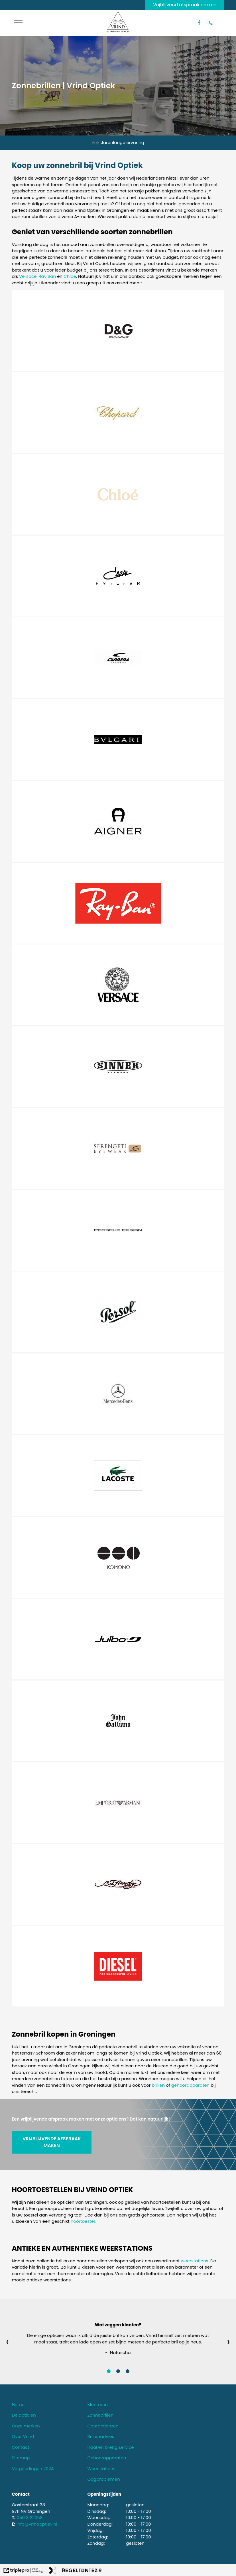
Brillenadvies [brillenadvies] (100, 2436)
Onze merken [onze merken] (26, 2426)
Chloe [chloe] (70, 276)
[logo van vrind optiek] (118, 31)
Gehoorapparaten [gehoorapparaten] (106, 2458)
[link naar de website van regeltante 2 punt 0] (75, 2571)
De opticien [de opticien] (24, 2415)
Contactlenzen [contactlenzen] (102, 2426)
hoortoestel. (83, 2221)
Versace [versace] (27, 276)
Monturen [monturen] (97, 2404)
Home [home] (18, 2404)
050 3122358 (30, 2517)
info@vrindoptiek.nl (37, 2524)
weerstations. (195, 2261)
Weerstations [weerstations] (101, 2469)
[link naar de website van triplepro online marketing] (23, 2571)
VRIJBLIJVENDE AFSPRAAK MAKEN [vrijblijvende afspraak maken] (52, 2142)
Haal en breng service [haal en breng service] (110, 2447)
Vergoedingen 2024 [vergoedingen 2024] (33, 2469)
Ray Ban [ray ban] (47, 276)
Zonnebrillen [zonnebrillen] (100, 2415)
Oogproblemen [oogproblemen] (103, 2479)
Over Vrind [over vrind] (23, 2436)
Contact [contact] (20, 2447)
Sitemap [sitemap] (21, 2458)
